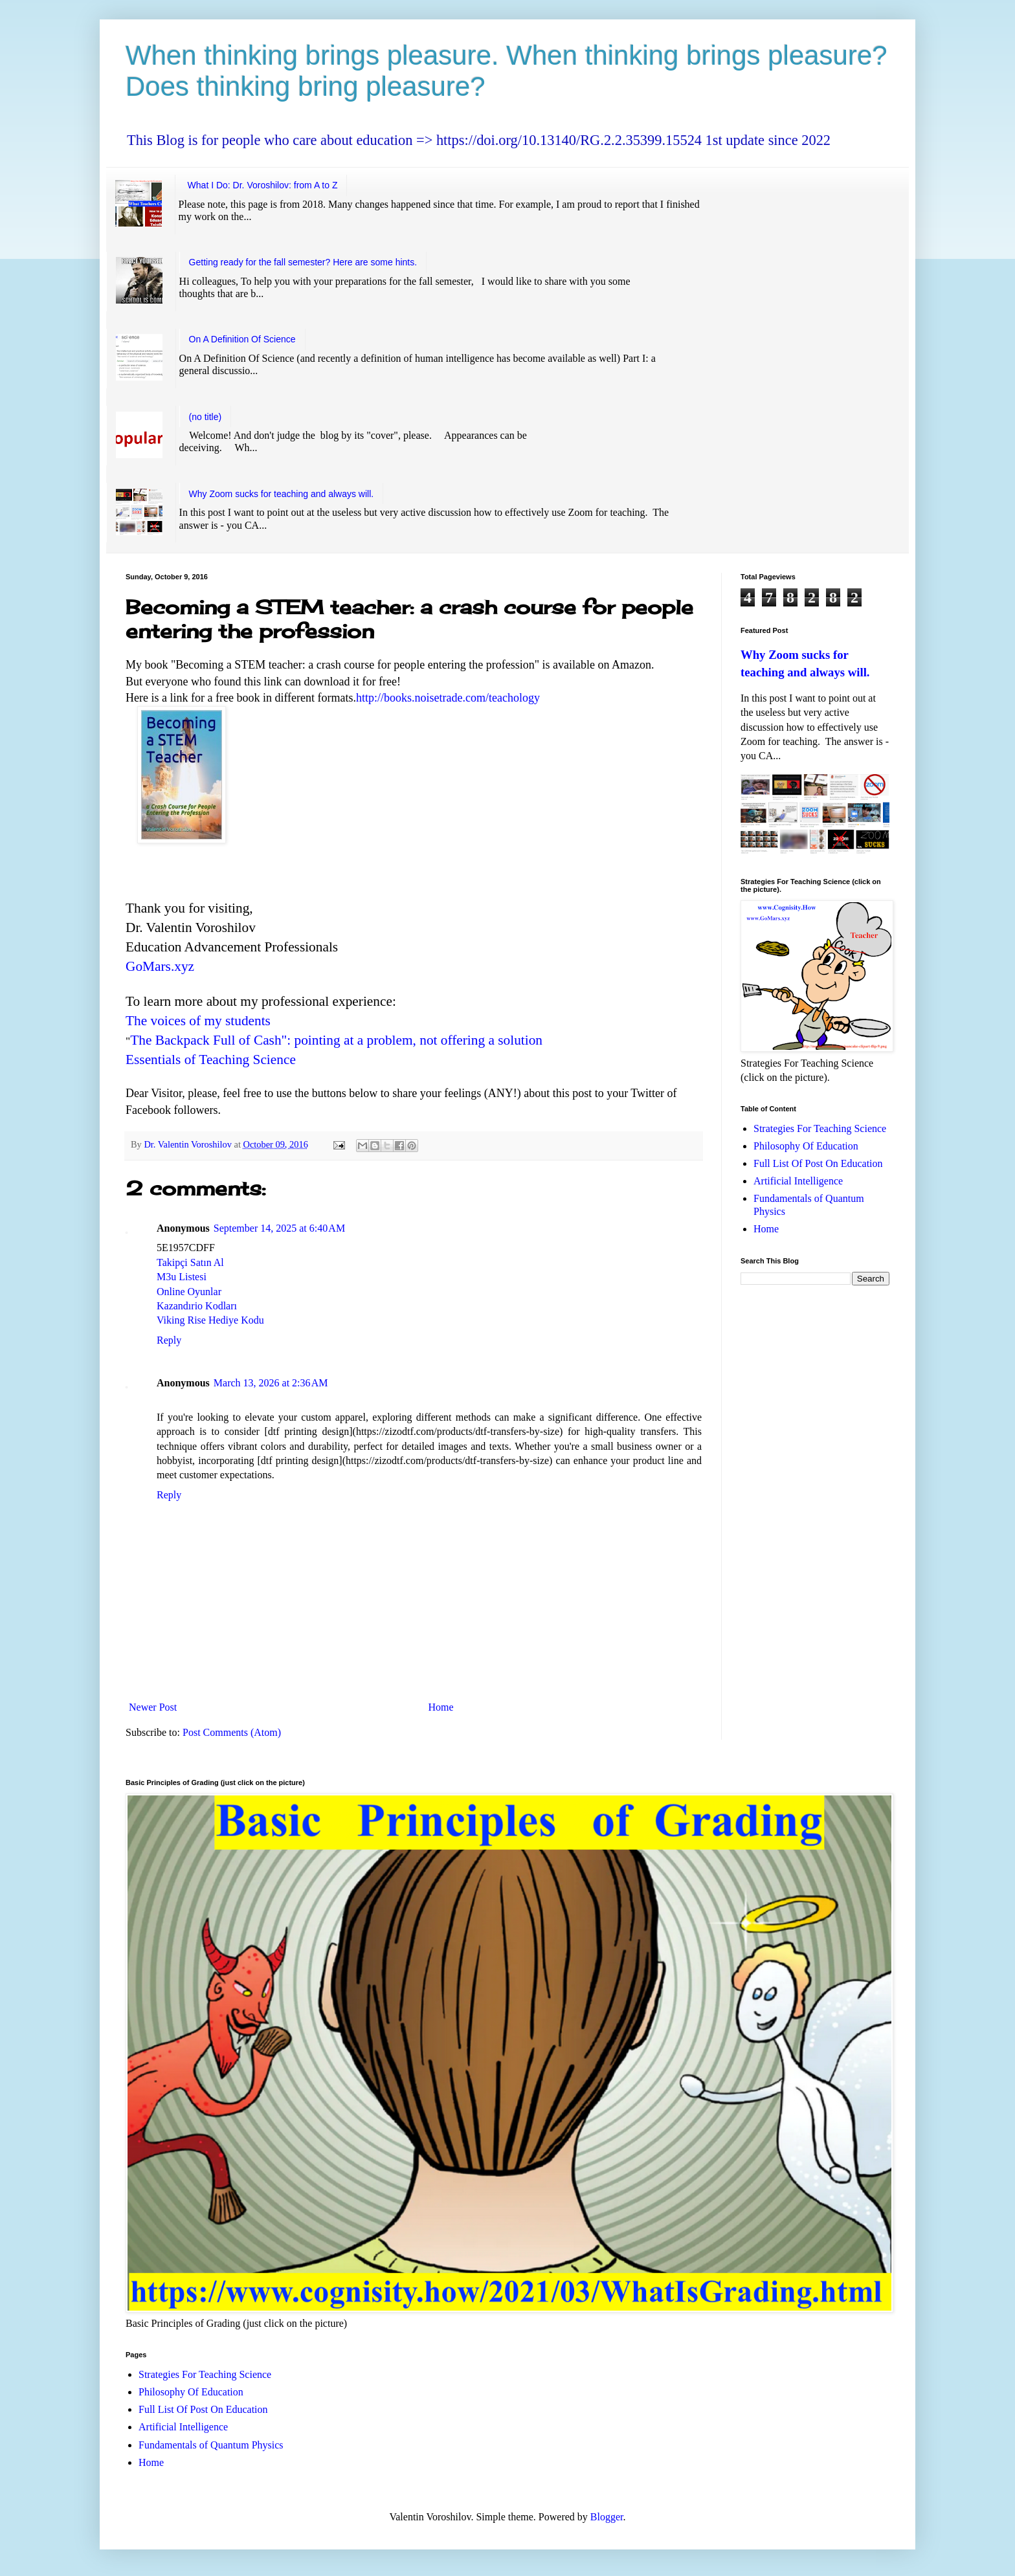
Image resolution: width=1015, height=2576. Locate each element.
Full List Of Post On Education (818, 1163)
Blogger (606, 2516)
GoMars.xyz (160, 966)
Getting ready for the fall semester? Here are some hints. (303, 262)
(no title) (205, 417)
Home (441, 1707)
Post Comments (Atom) (232, 1732)
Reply (169, 1340)
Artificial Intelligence (798, 1180)
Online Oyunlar (189, 1291)
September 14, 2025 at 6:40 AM (279, 1228)
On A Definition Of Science (242, 339)
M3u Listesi (181, 1276)
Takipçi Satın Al (190, 1262)
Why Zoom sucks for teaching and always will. (281, 494)
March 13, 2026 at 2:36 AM (271, 1382)
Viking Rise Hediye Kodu (210, 1320)
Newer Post (153, 1707)
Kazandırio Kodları (197, 1305)
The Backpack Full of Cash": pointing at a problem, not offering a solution (336, 1040)
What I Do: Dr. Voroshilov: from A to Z (263, 185)
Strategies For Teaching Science (819, 1128)
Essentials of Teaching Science (211, 1059)
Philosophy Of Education (805, 1145)
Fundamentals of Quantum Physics (211, 2444)
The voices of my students (198, 1020)
